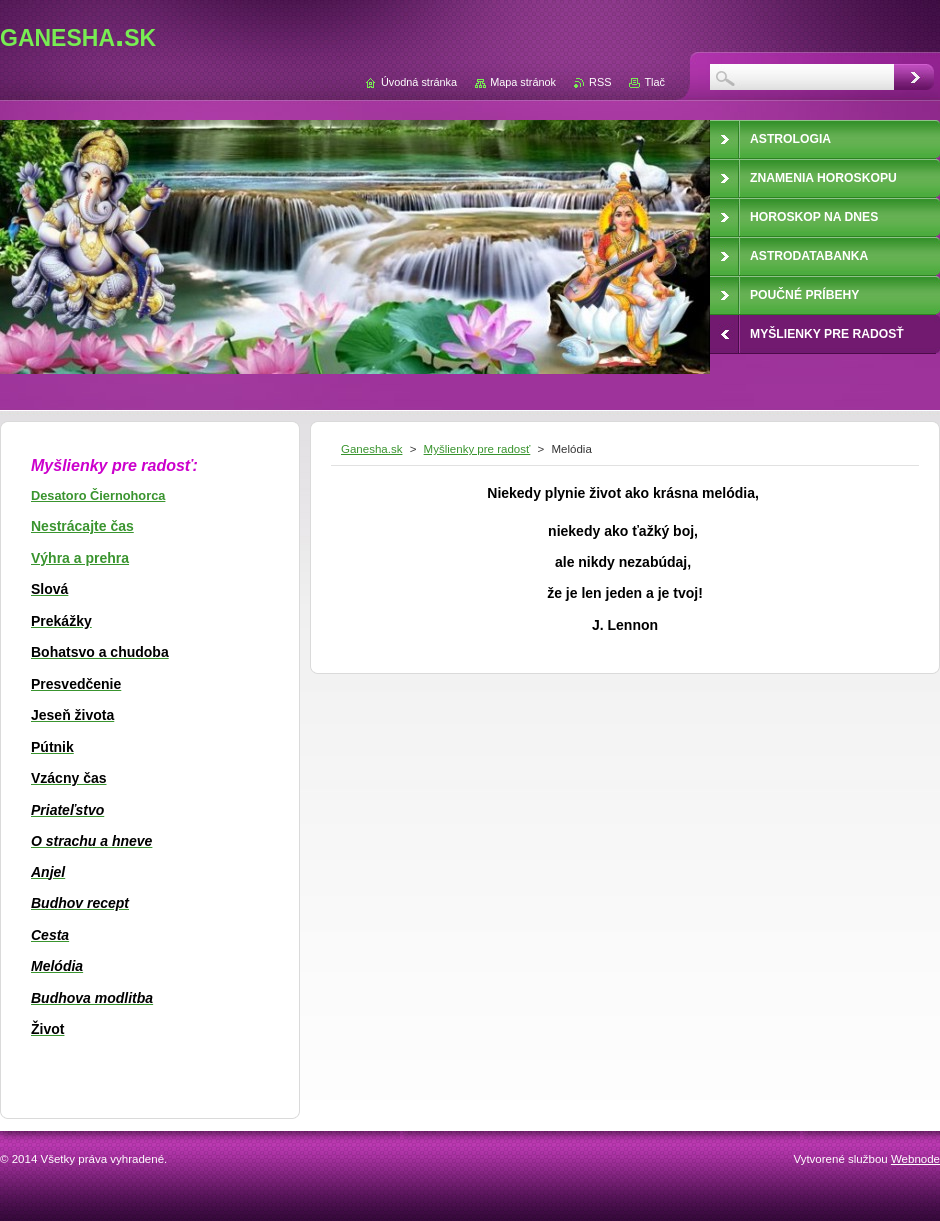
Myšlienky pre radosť (477, 449)
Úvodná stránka (419, 82)
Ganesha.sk (371, 449)
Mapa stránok (523, 82)
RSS (600, 82)
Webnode (915, 1159)
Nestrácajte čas (82, 526)
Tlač (654, 82)
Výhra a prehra (80, 558)
